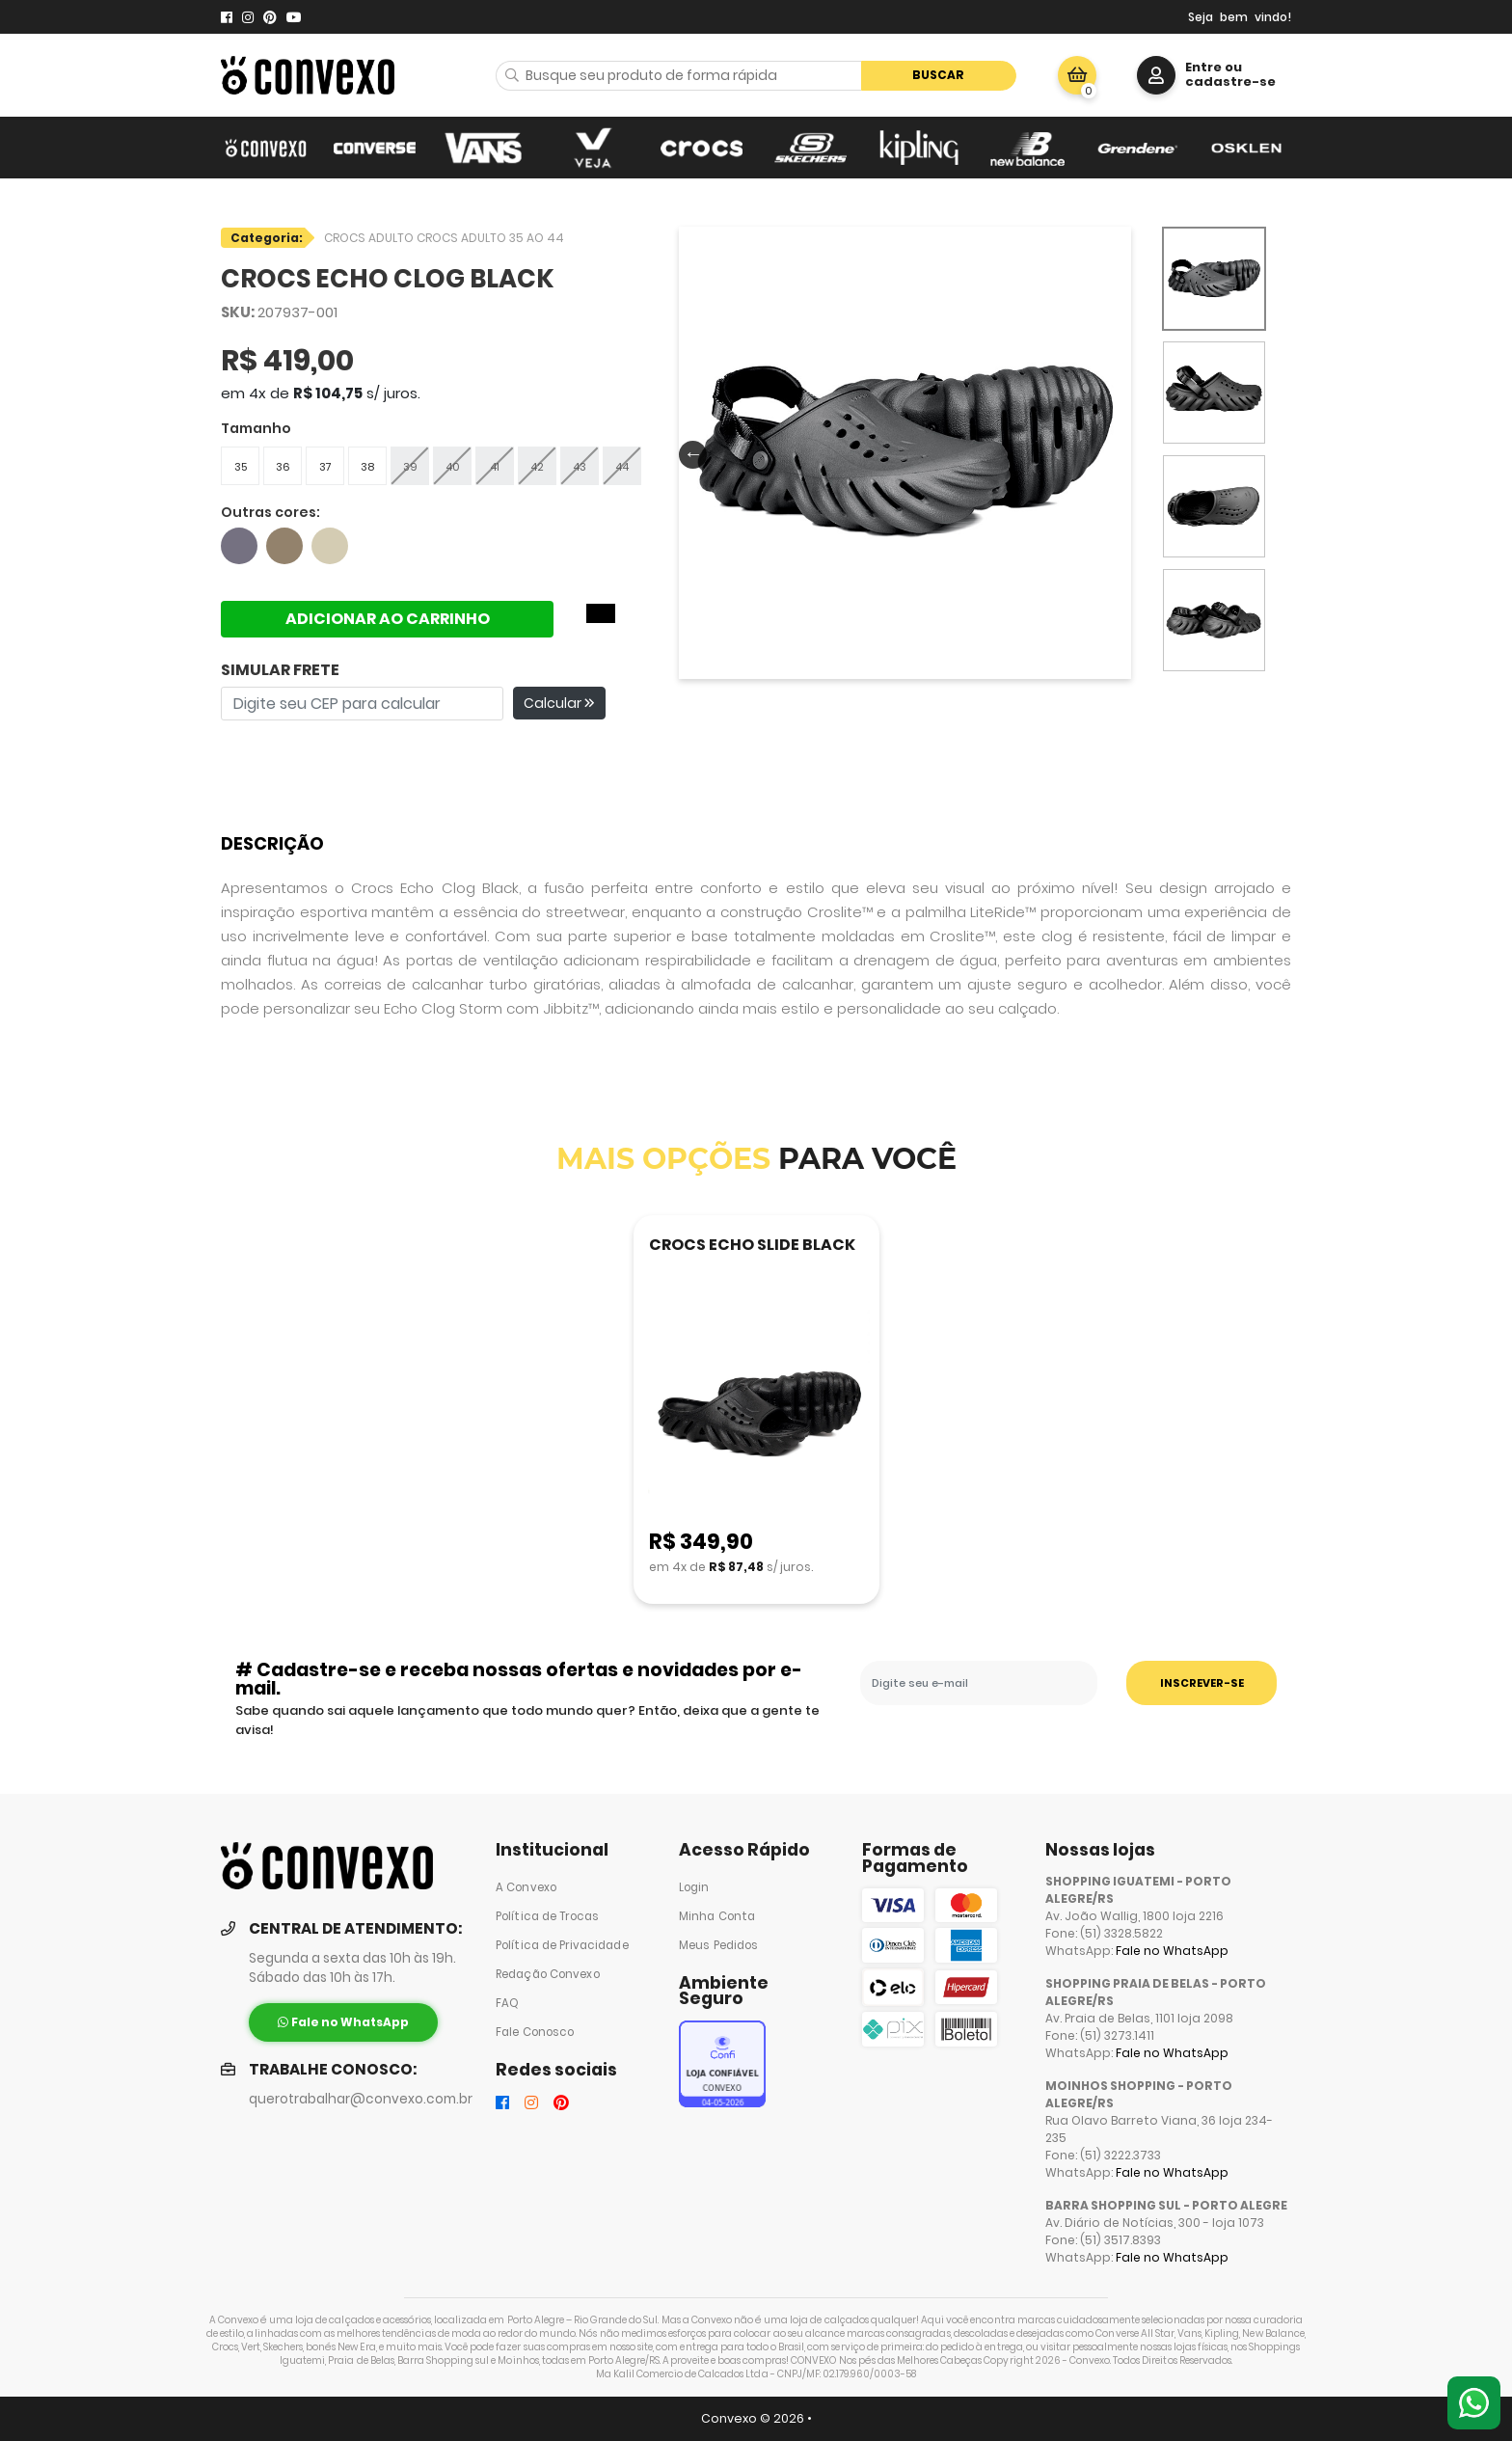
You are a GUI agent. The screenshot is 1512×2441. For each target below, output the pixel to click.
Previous (688, 453)
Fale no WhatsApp (1172, 1950)
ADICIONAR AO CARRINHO (387, 619)
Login (694, 1887)
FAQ (507, 2003)
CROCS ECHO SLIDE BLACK (752, 1245)
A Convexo (526, 1887)
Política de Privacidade (562, 1945)
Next (1113, 453)
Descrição (272, 843)
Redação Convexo (548, 1974)
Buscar (938, 75)
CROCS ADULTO (370, 238)
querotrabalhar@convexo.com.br (360, 2099)
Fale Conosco (535, 2032)
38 (367, 467)
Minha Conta (717, 1916)
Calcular (559, 703)
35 (240, 467)
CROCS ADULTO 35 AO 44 (490, 238)
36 (283, 467)
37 (325, 467)
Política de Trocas (547, 1916)
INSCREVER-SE (1202, 1683)
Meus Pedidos (718, 1945)
